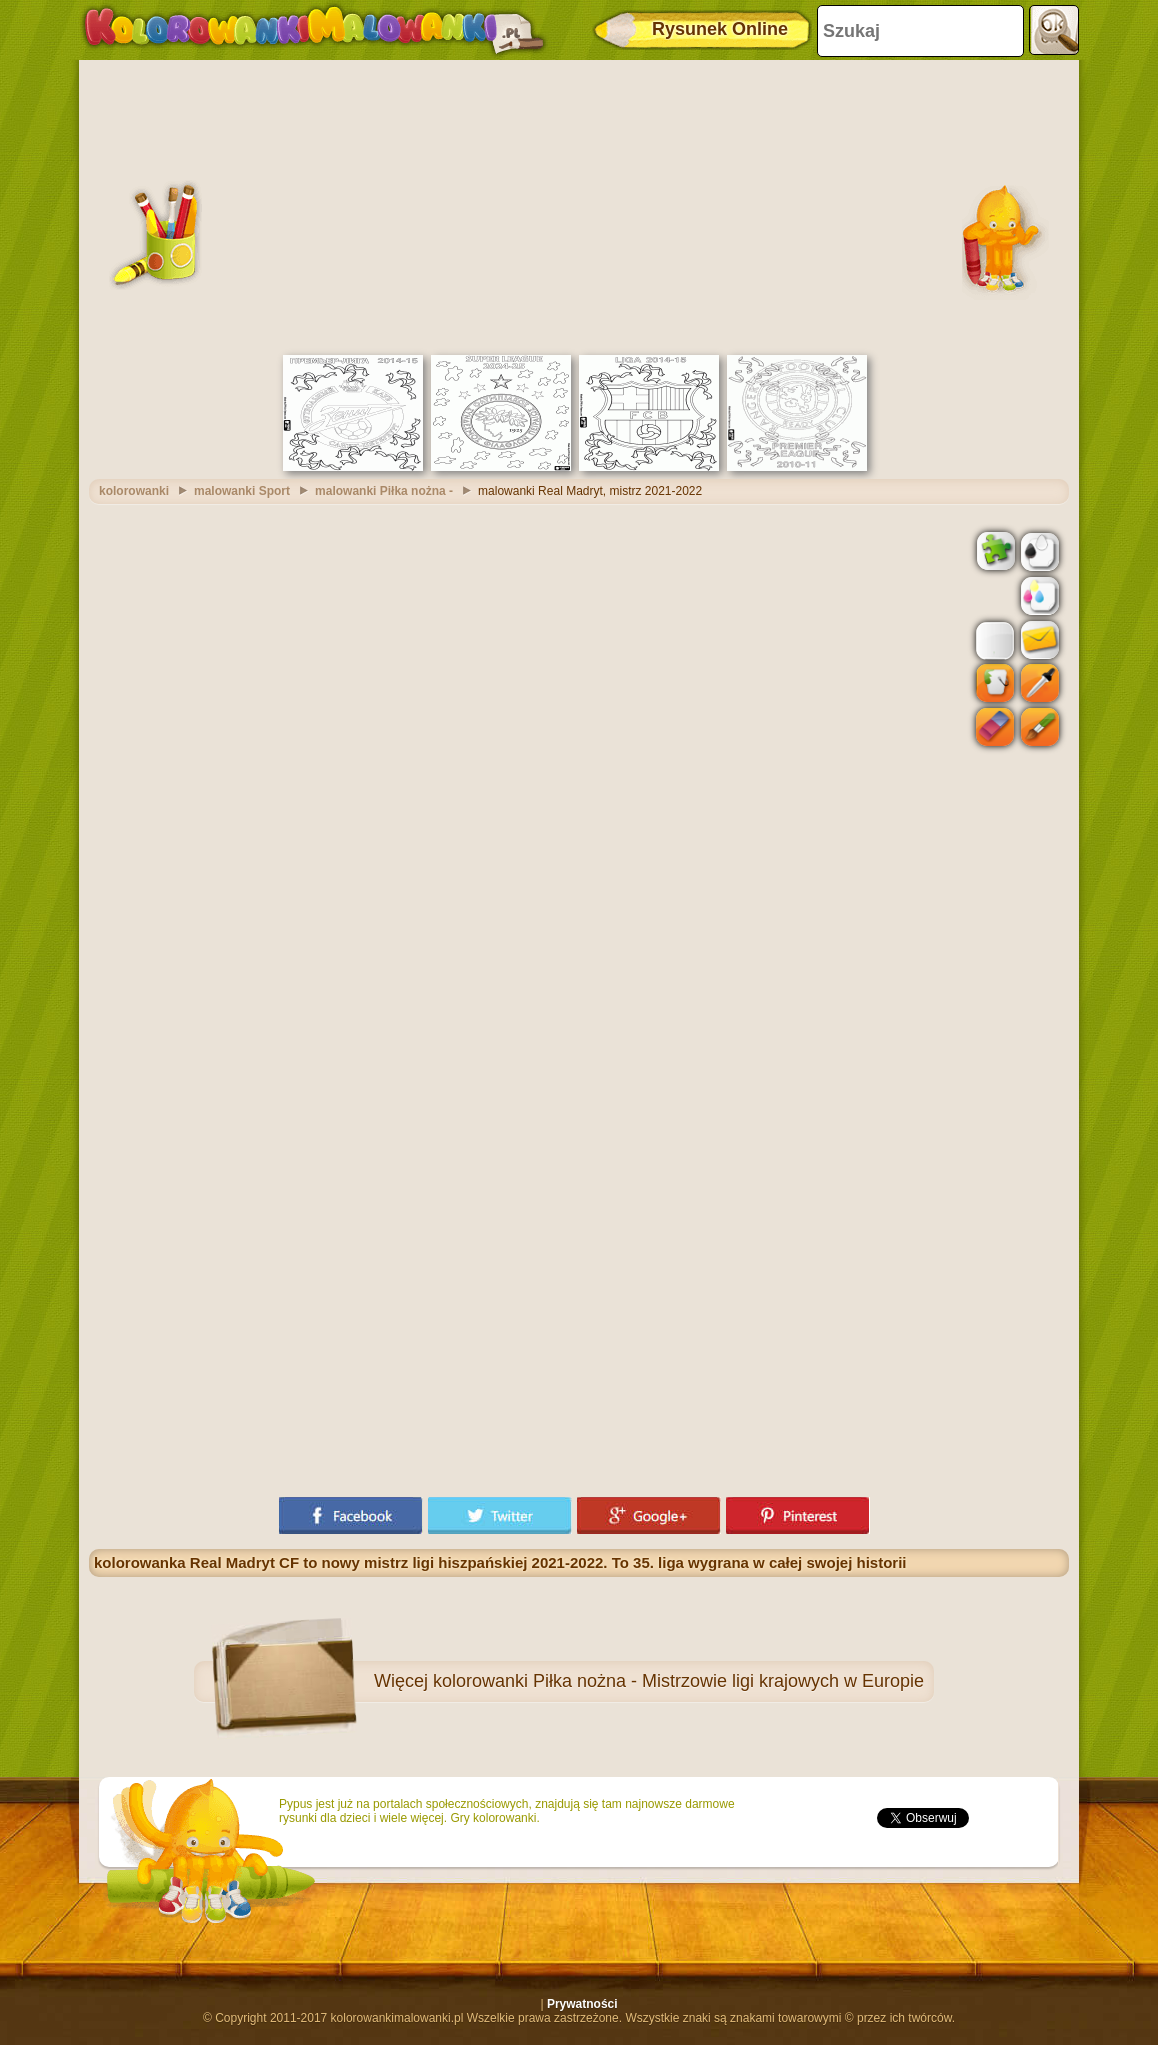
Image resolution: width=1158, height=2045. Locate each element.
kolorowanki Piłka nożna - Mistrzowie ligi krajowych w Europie (678, 1681)
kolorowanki (134, 491)
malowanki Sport (242, 491)
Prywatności (582, 2004)
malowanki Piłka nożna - (384, 491)
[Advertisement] (579, 205)
